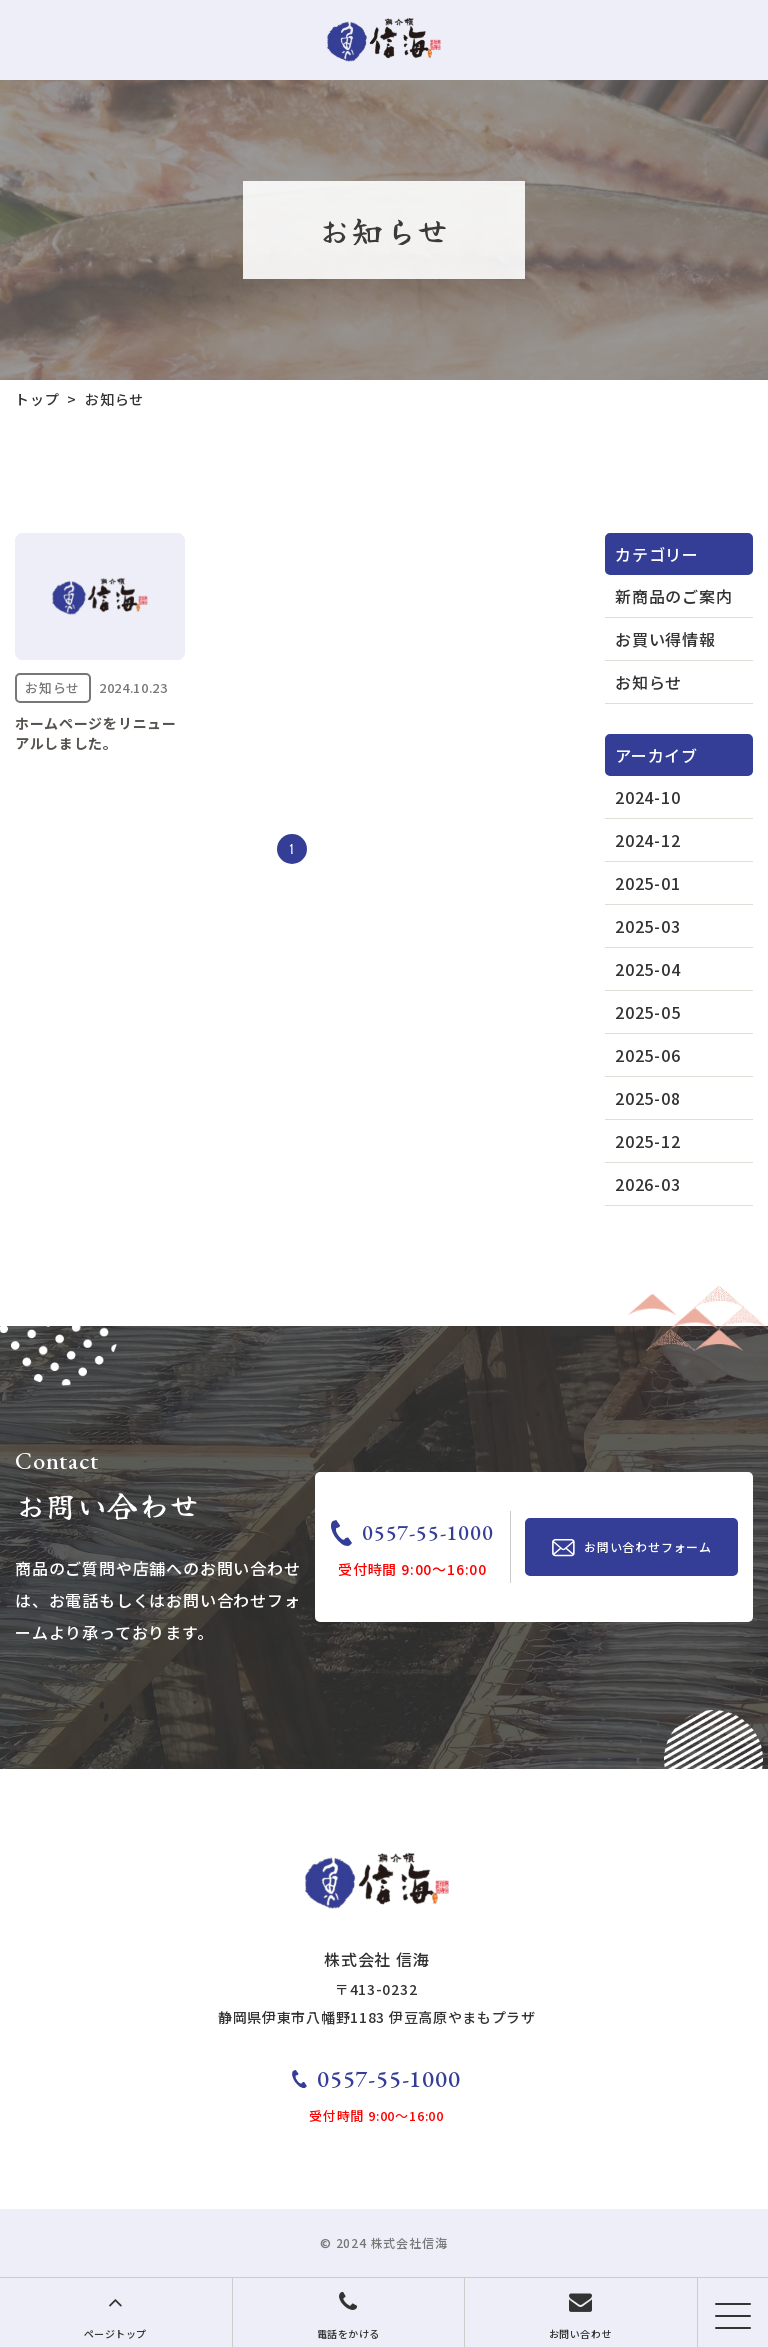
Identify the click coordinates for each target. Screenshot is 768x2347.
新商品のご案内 (674, 596)
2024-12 (648, 840)
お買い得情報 (665, 639)
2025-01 (648, 883)
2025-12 (648, 1141)
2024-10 (648, 797)
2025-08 (648, 1098)
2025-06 (648, 1055)
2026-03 (648, 1184)
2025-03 (648, 926)
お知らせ (648, 682)
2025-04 (648, 969)
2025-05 (648, 1012)
